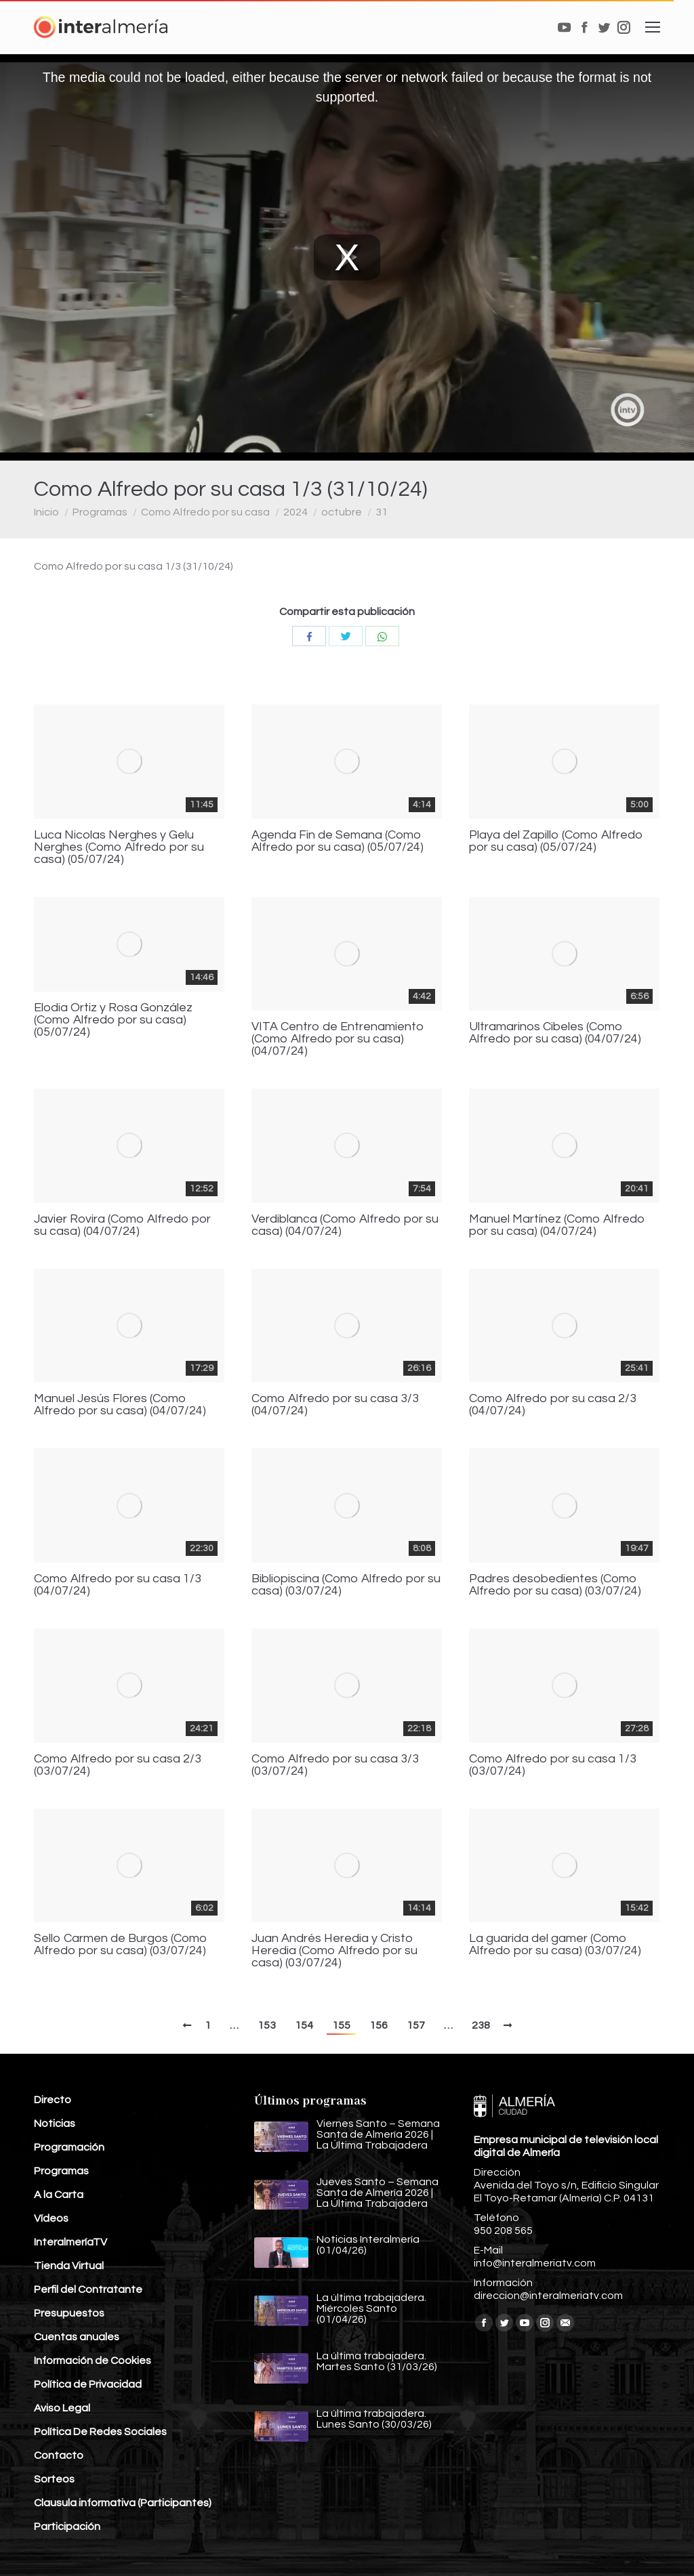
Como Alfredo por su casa (205, 512)
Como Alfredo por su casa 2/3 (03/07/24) (117, 1765)
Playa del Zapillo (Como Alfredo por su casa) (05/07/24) (556, 841)
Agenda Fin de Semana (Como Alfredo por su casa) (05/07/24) (337, 841)
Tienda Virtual (69, 2265)
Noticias (54, 2123)
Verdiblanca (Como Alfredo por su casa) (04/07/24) (344, 1225)
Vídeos (51, 2218)
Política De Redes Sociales (100, 2431)
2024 (295, 512)
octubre (341, 512)
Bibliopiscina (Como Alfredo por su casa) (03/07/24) (346, 1585)
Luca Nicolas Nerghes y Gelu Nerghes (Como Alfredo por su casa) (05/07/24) (119, 847)
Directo (52, 2099)
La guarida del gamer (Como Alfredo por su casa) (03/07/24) (555, 1945)
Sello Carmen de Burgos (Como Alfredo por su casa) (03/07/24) (120, 1945)
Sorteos (54, 2479)
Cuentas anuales (76, 2336)
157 (416, 2025)
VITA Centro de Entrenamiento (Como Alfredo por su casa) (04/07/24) (337, 1039)
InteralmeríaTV (70, 2242)
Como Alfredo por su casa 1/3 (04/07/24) (117, 1585)
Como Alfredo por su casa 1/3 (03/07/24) (552, 1765)
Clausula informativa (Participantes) (122, 2502)
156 (378, 2025)
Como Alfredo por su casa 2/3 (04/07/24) (552, 1405)
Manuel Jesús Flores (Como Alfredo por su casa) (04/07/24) (120, 1405)
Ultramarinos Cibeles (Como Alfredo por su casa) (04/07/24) (555, 1033)
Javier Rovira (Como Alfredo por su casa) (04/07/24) (122, 1225)
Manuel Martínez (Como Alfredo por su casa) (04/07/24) (557, 1225)
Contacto (58, 2455)
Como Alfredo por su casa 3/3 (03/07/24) (335, 1765)
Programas (100, 512)
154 (304, 2025)
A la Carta (58, 2194)
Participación (67, 2526)
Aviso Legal (62, 2408)
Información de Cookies (92, 2360)
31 (381, 512)
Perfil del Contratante (88, 2289)
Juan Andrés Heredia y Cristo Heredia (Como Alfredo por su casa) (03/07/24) (334, 1951)
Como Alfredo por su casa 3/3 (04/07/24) (335, 1405)
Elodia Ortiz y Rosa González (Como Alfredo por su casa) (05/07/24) (113, 1020)
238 (481, 2025)
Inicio (46, 512)
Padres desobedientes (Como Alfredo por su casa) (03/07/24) (555, 1585)
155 (341, 2025)
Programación (69, 2147)
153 (267, 2025)
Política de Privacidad (88, 2384)
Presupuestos (69, 2313)
